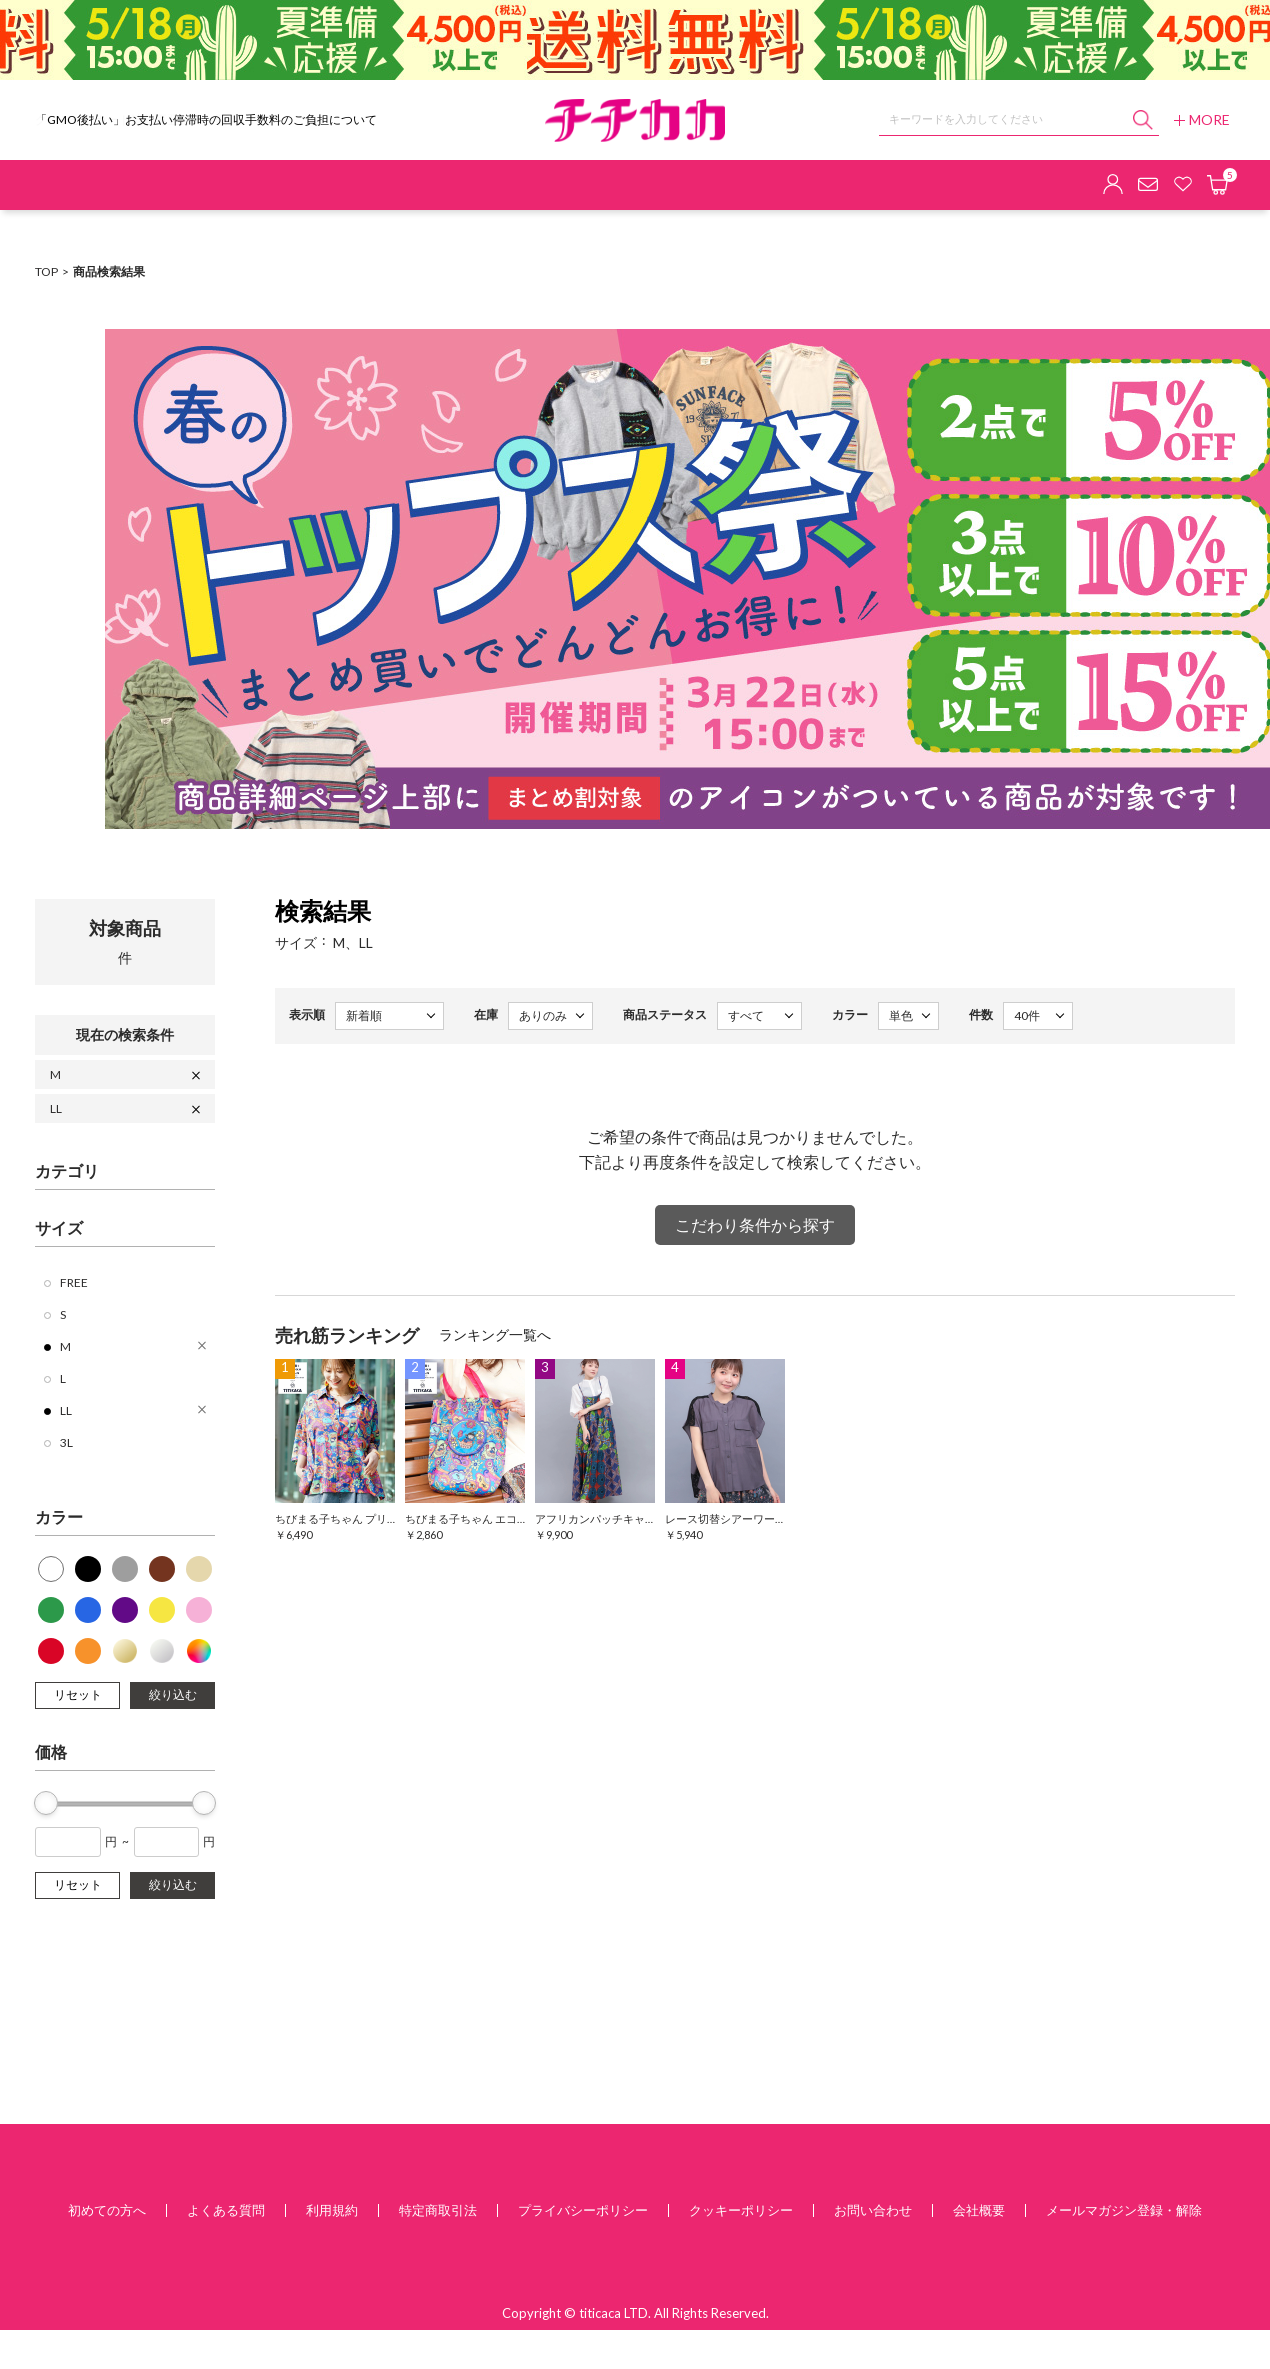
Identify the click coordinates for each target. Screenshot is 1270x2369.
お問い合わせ (873, 2210)
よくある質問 (226, 2210)
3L (66, 1442)
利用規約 (332, 2210)
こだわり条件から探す (755, 1224)
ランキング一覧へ (495, 1334)
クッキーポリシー (741, 2210)
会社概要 (979, 2210)
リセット (78, 1694)
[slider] (46, 1803)
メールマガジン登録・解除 (1124, 2210)
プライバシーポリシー (583, 2210)
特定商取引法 (438, 2210)
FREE (74, 1282)
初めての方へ (107, 2210)
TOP (46, 271)
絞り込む (173, 1694)
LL (56, 1108)
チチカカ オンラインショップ (635, 120)
